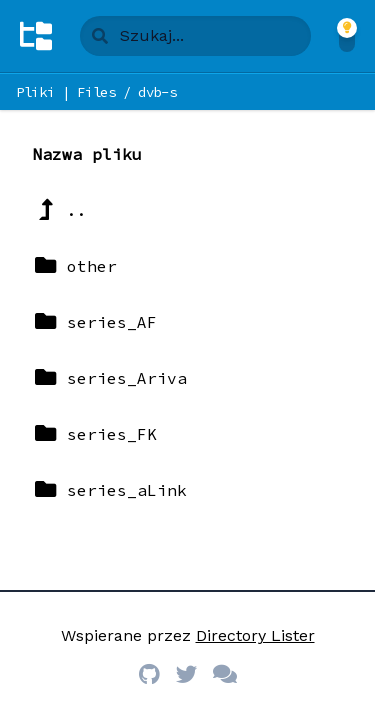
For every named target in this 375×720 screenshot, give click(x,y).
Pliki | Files (65, 92)
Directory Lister (255, 635)
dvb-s (157, 92)
